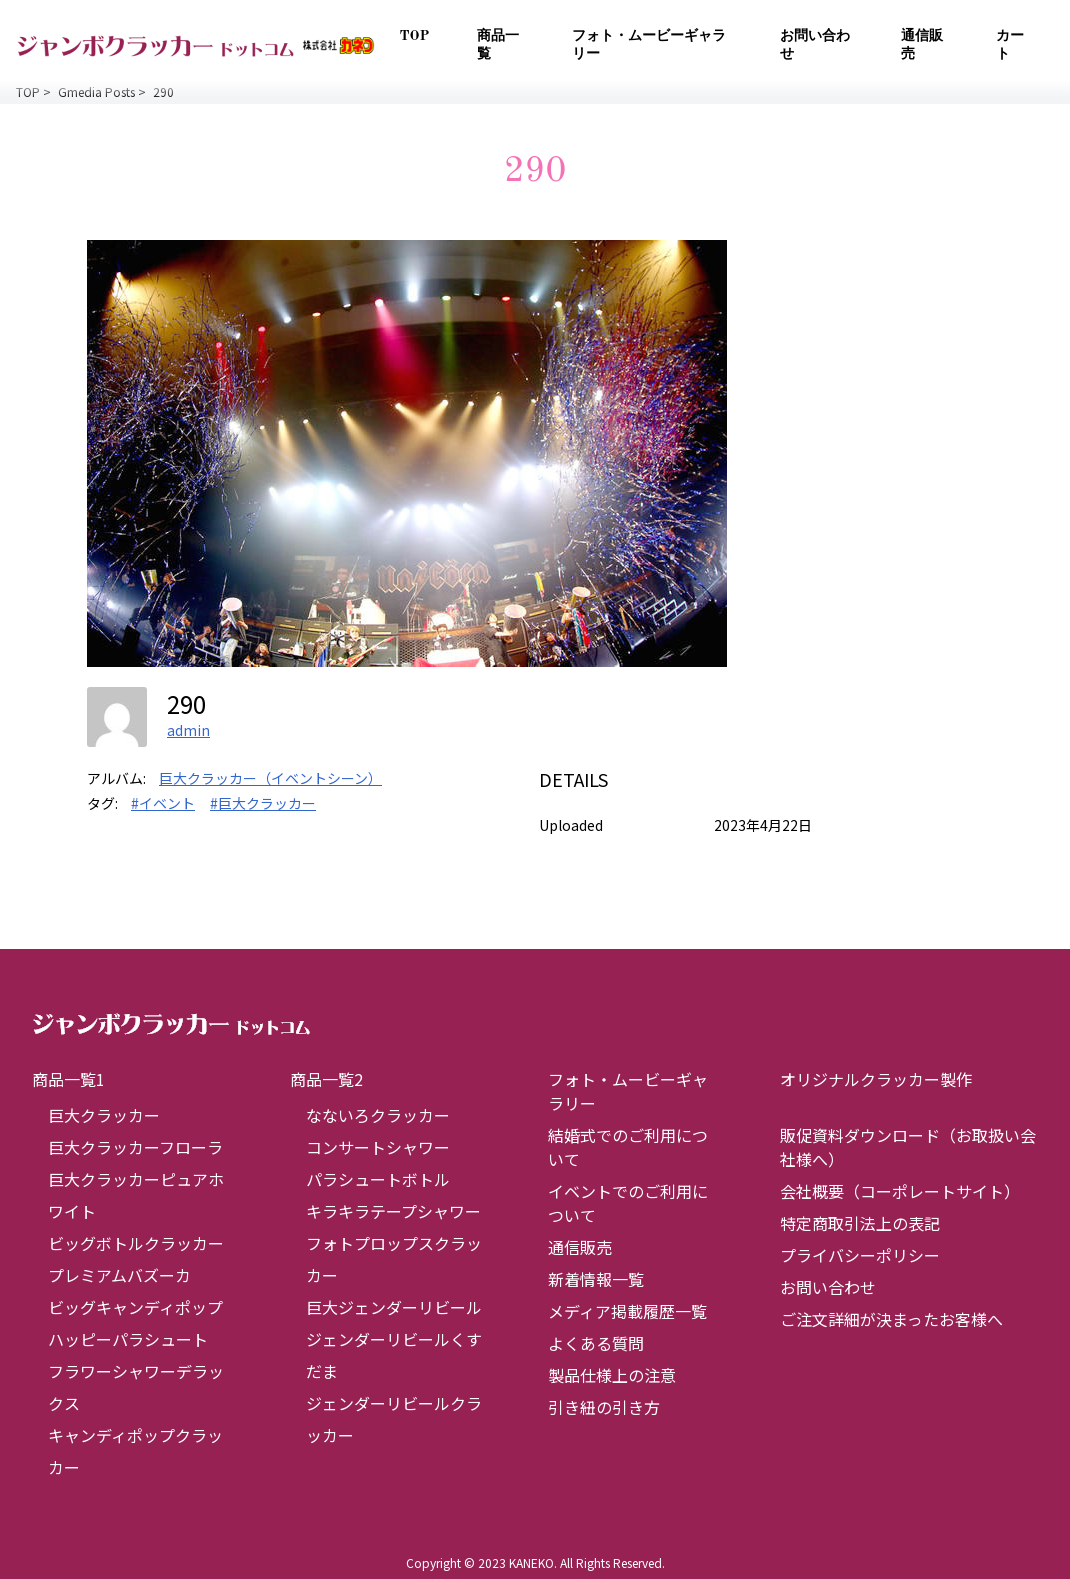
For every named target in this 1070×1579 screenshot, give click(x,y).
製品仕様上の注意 (612, 1375)
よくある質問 (596, 1343)
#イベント (163, 803)
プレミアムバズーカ (119, 1275)
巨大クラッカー (104, 1115)
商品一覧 (498, 45)
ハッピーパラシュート (128, 1339)
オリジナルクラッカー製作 (876, 1079)
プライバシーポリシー (860, 1255)
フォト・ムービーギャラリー (649, 45)
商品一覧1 (68, 1079)
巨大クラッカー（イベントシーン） (270, 778)
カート (1010, 45)
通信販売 (922, 45)
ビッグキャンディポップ (135, 1307)
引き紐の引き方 (604, 1407)
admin (188, 730)
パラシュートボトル (378, 1179)
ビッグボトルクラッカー (136, 1243)
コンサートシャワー (378, 1147)
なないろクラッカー (378, 1115)
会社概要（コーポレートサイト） (900, 1191)
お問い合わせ (815, 45)
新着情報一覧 (596, 1279)
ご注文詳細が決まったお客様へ (891, 1319)
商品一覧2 (326, 1079)
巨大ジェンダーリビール (394, 1307)
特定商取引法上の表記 (860, 1223)
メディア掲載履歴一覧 (627, 1311)
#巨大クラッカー (263, 803)
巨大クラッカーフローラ (135, 1147)
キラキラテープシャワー (393, 1211)
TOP (414, 36)
